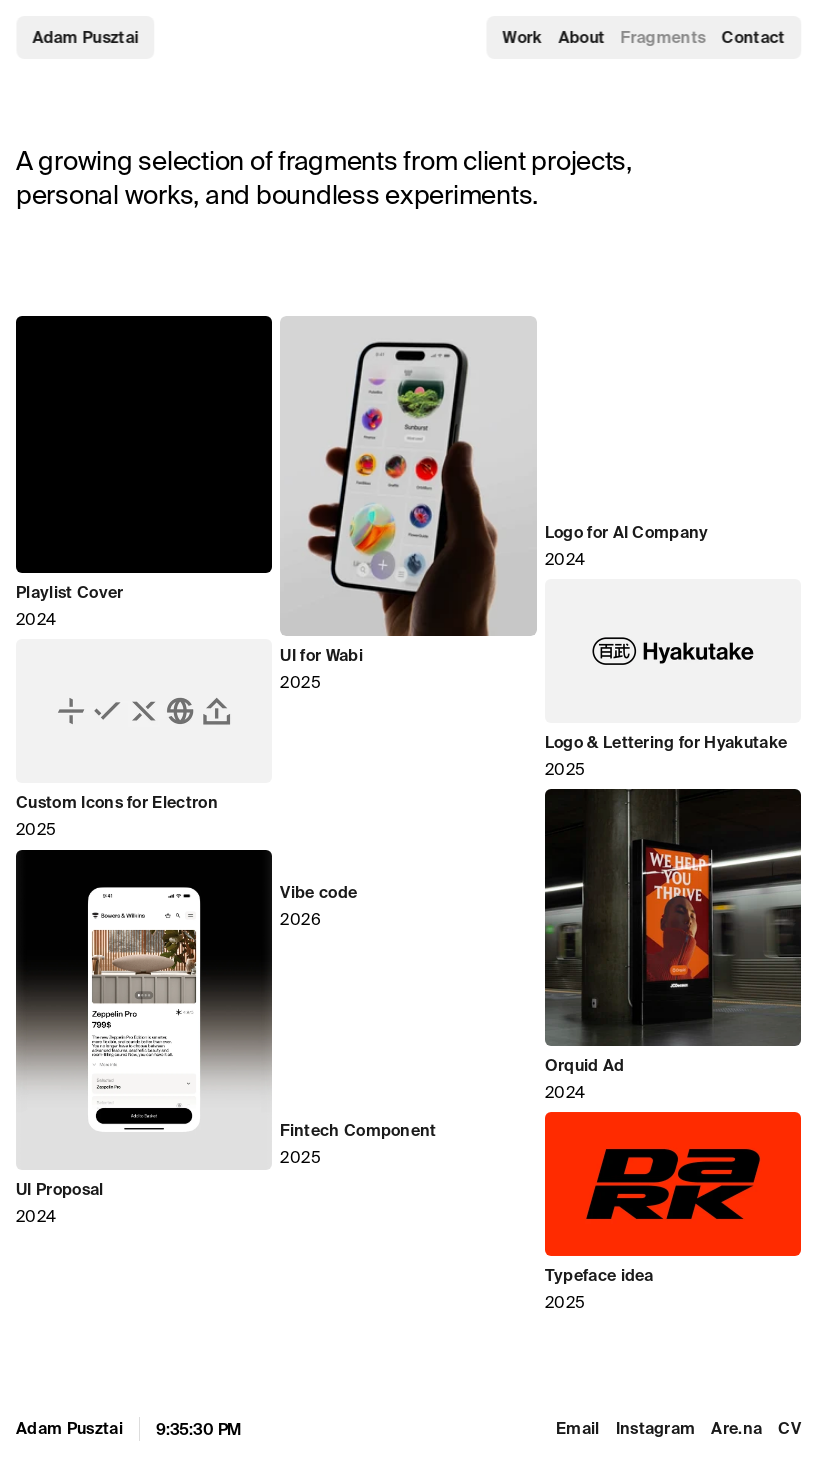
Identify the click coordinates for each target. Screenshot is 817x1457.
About (581, 37)
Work (522, 37)
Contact (753, 37)
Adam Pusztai (85, 37)
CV (789, 1428)
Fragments (663, 37)
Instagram (656, 1428)
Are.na (736, 1428)
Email (578, 1428)
